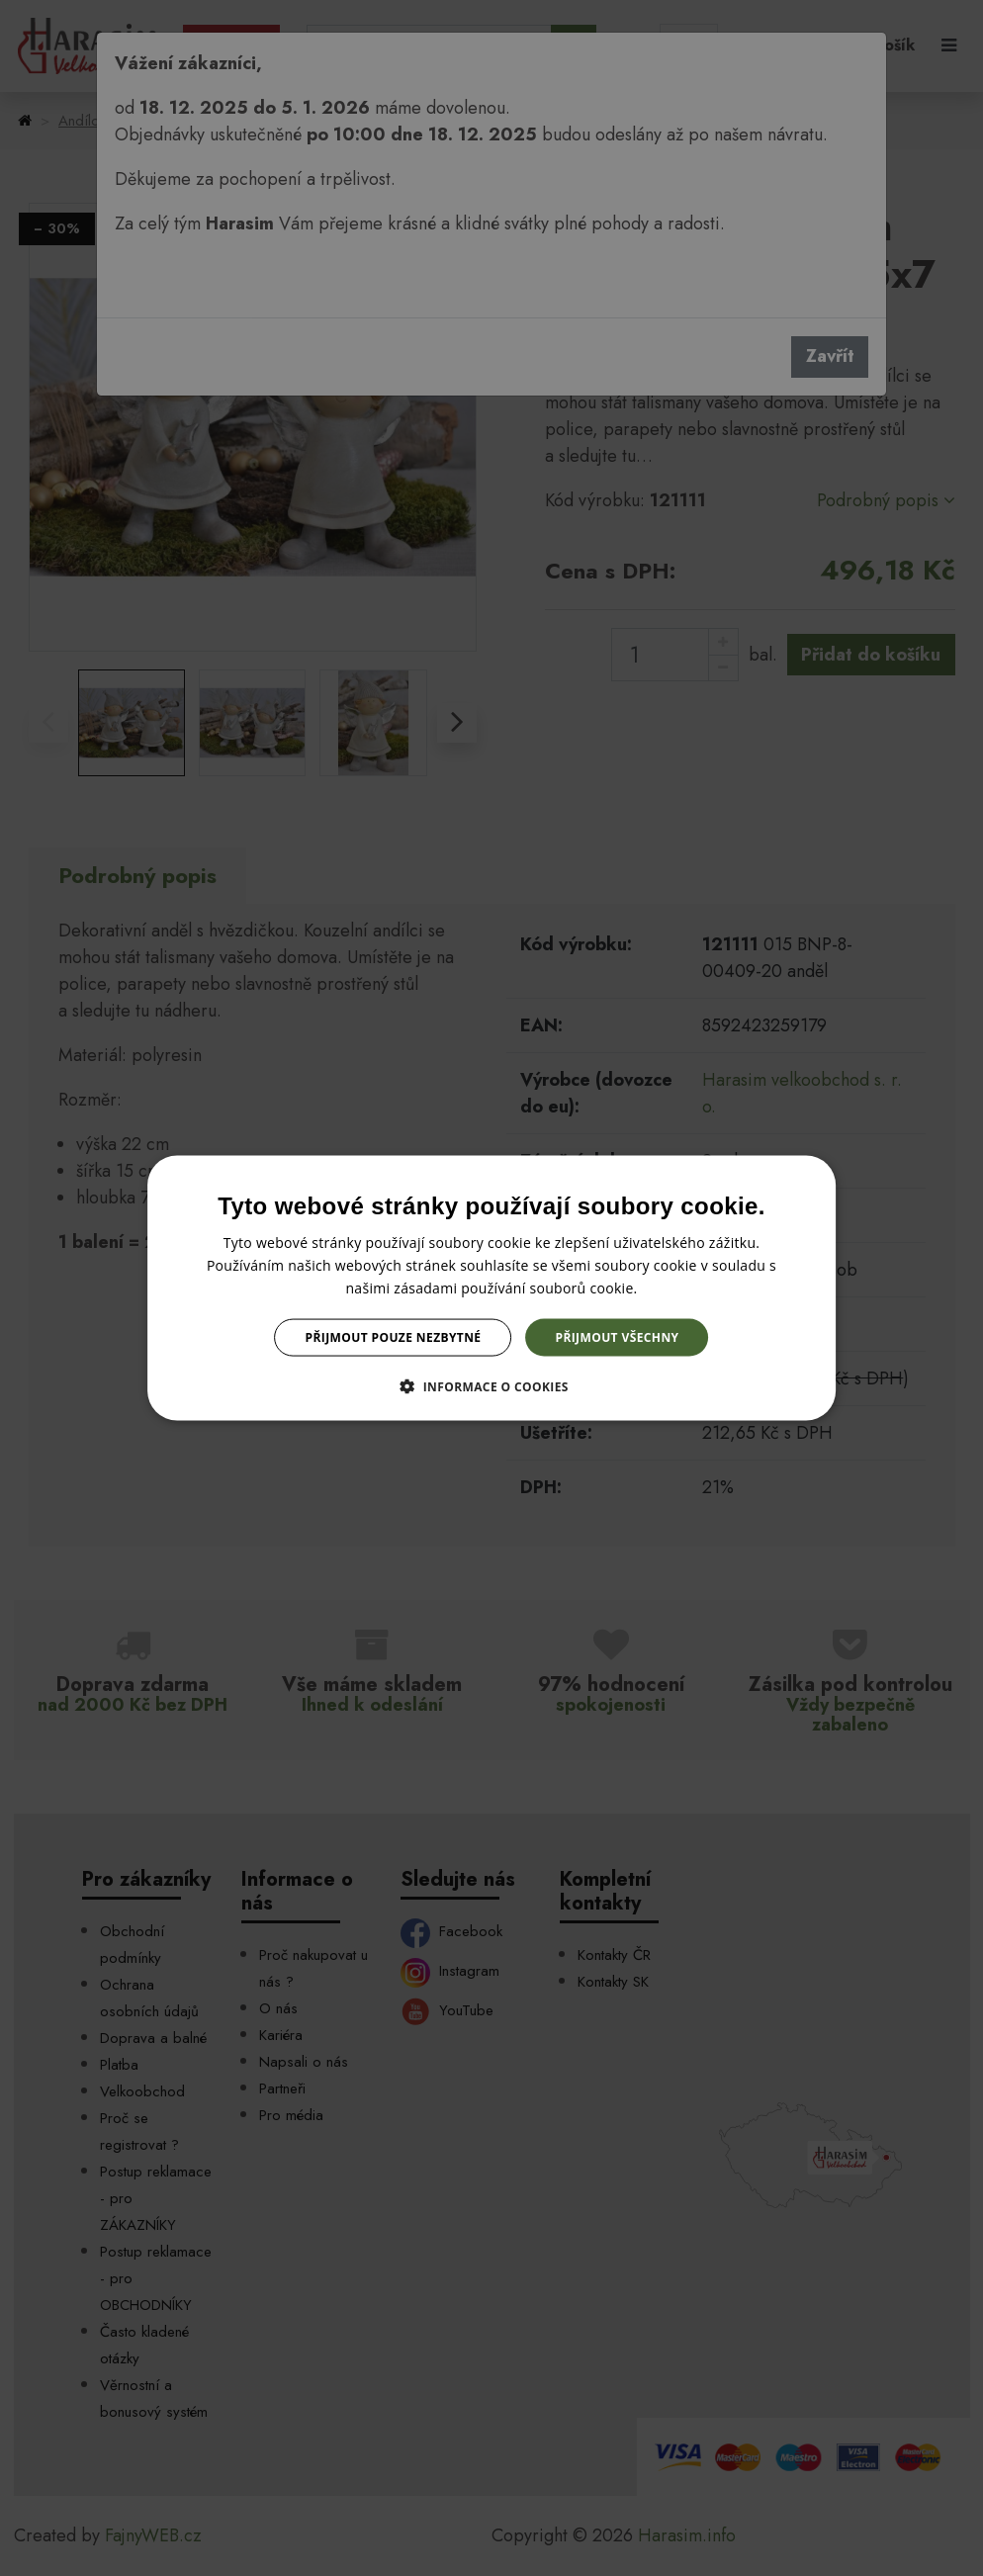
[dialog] (491, 1288)
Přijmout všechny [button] (616, 1337)
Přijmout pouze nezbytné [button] (394, 1337)
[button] (491, 1386)
